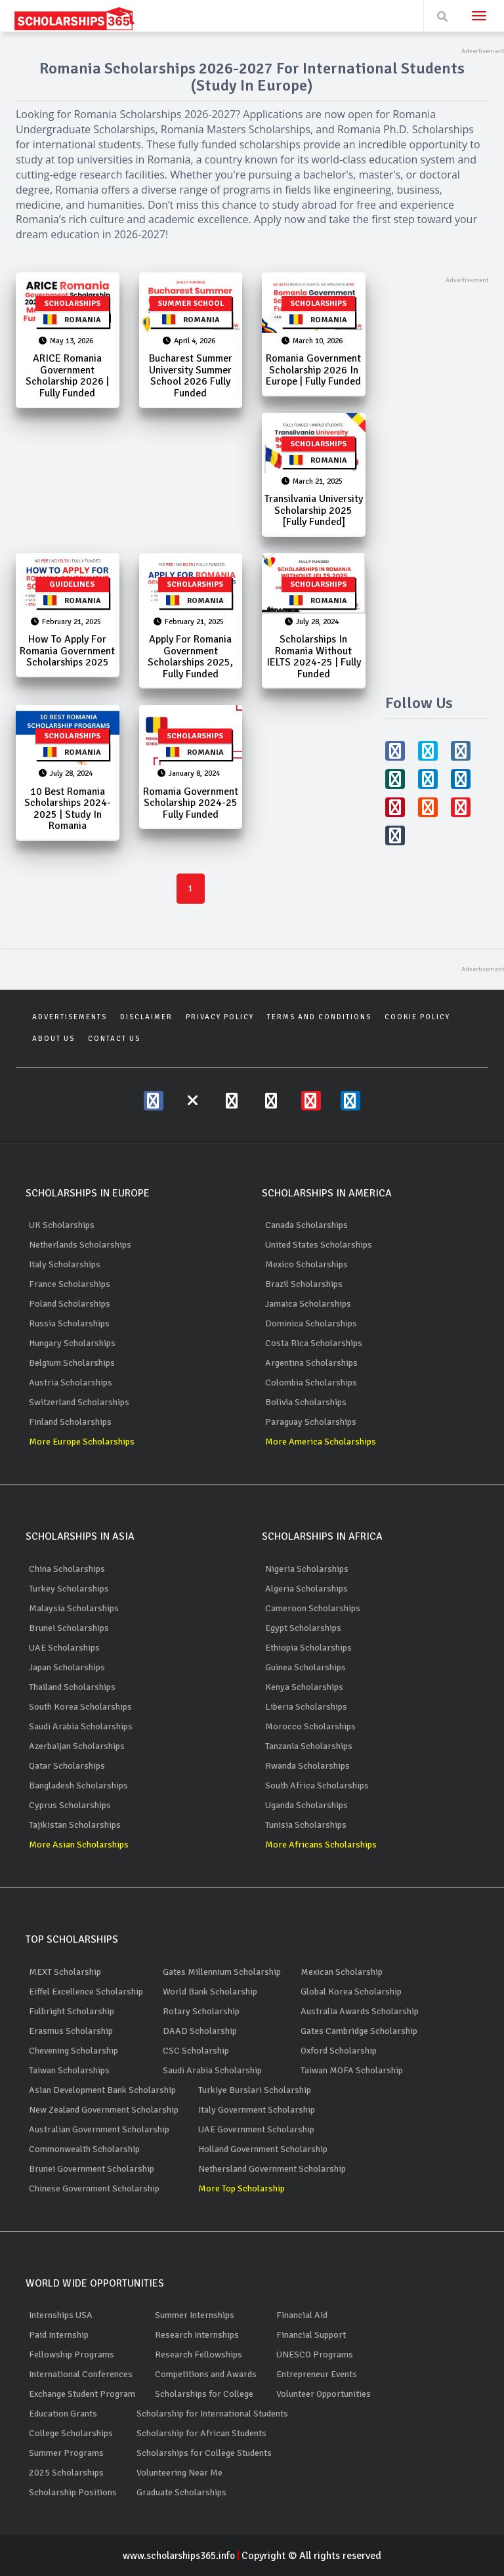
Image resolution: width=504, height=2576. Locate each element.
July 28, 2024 (312, 622)
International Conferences (81, 2373)
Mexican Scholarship (342, 1971)
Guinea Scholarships (305, 1666)
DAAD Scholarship (200, 2030)
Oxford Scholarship (339, 2050)
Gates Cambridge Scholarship (359, 2030)
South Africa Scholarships (317, 1784)
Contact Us (114, 1038)
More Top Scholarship (241, 2187)
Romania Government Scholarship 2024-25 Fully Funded (190, 804)
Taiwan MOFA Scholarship (352, 2069)
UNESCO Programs (314, 2353)
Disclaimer (146, 1017)
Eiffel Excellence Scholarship (86, 1990)
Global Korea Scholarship (351, 1990)
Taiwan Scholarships (69, 2069)
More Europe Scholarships (82, 1441)
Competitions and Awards (206, 2373)
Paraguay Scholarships (310, 1421)
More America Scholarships (320, 1441)
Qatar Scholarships (67, 1765)
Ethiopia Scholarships (308, 1647)
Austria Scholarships (70, 1382)
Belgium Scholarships (72, 1362)
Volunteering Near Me (179, 2472)
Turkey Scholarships (69, 1588)
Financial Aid (301, 2314)
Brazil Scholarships (304, 1284)
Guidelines (71, 585)
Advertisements (69, 1017)
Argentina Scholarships (311, 1362)
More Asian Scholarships (79, 1843)
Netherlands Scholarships (80, 1244)
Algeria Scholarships (306, 1588)
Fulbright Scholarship (71, 2010)
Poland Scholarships (69, 1303)
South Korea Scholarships (80, 1706)
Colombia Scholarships (311, 1382)
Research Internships (197, 2334)
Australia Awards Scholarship (360, 2010)
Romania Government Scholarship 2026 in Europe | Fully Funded (313, 370)
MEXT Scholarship (65, 1971)
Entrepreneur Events (316, 2373)
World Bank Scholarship (210, 1990)
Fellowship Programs (71, 2353)
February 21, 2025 (66, 622)
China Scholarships (67, 1568)
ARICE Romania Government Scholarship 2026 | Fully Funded (67, 376)
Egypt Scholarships (303, 1627)
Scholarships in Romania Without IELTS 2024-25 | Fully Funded (313, 657)
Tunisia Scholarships (305, 1824)
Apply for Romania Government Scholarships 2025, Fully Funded (190, 657)
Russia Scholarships (69, 1323)
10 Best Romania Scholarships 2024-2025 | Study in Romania (67, 810)
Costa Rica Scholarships (313, 1343)
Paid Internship (59, 2334)
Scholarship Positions (73, 2491)
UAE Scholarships (64, 1647)
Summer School (191, 303)
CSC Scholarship (196, 2050)
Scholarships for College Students (204, 2452)
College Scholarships (71, 2432)
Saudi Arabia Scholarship (212, 2069)
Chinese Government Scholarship (94, 2187)
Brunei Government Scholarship (91, 2168)
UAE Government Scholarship (256, 2128)
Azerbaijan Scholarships (77, 1745)
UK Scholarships (61, 1225)
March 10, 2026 (312, 341)
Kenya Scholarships (304, 1686)
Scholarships (72, 303)
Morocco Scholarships (310, 1725)
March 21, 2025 (312, 482)
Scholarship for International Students (212, 2412)
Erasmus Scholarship (71, 2030)
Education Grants (63, 2412)
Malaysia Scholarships (74, 1607)
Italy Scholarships (64, 1264)
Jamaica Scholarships (308, 1303)
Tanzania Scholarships (308, 1745)
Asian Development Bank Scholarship (102, 2089)
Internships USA (61, 2314)
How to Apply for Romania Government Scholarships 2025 (67, 651)
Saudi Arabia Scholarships (81, 1725)
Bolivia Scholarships (305, 1402)
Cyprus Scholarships (70, 1804)
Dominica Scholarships (311, 1323)
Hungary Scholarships (72, 1343)
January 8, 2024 (189, 775)
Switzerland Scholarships (79, 1402)
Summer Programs (66, 2452)
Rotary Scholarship (201, 2010)
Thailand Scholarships (72, 1686)
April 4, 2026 (189, 341)
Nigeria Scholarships (306, 1568)
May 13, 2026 (66, 341)
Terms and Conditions (319, 1017)
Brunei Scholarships (69, 1627)
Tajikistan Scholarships (75, 1824)
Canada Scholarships (306, 1225)
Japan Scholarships (67, 1666)
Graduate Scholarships (181, 2491)
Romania (72, 319)
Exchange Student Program (82, 2393)
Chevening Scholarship (73, 2050)
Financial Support (311, 2334)
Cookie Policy (417, 1017)
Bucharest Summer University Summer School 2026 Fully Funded (190, 376)
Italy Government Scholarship (256, 2109)
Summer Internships (194, 2314)
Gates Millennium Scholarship (222, 1971)
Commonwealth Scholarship (84, 2148)
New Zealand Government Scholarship (103, 2109)
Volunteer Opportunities (323, 2393)
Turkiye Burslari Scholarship (254, 2089)
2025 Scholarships (66, 2472)
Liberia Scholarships (306, 1706)
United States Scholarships (318, 1244)
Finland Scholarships (70, 1421)
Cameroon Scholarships (312, 1607)
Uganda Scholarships (306, 1804)
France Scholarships (69, 1284)
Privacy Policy (220, 1017)
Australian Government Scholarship (99, 2128)
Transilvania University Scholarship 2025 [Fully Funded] (313, 511)
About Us (53, 1038)
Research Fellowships (198, 2353)
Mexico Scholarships (306, 1264)
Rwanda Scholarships (307, 1765)
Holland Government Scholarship (262, 2148)
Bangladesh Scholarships (78, 1784)
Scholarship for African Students (201, 2432)
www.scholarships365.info (182, 2555)
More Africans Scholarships (321, 1843)
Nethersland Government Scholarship (272, 2168)
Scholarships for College (204, 2393)
